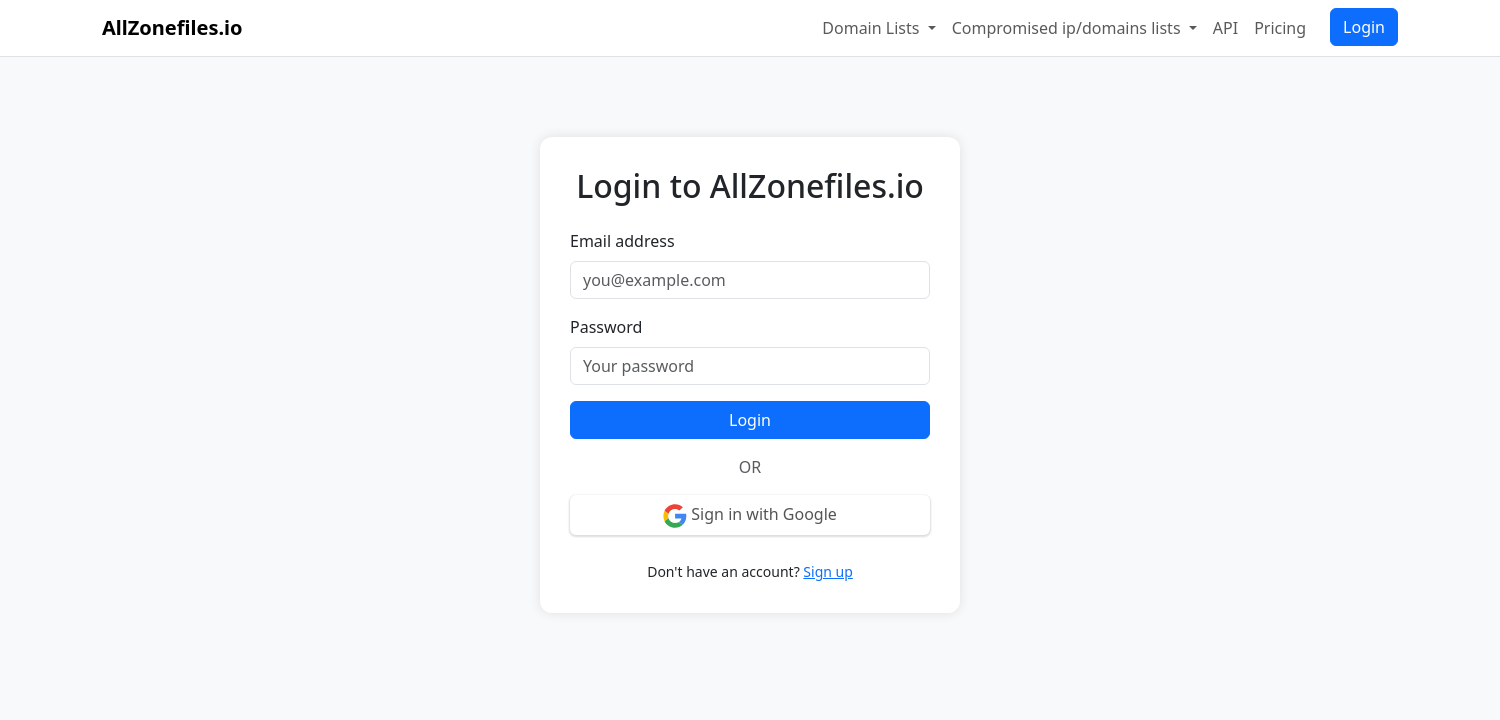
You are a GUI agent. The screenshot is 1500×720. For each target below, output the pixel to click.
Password (606, 327)
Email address (622, 241)
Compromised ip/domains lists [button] (1068, 28)
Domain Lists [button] (872, 28)
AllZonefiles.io (172, 27)
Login (1364, 27)
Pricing (1280, 28)
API (1225, 28)
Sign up (827, 571)
